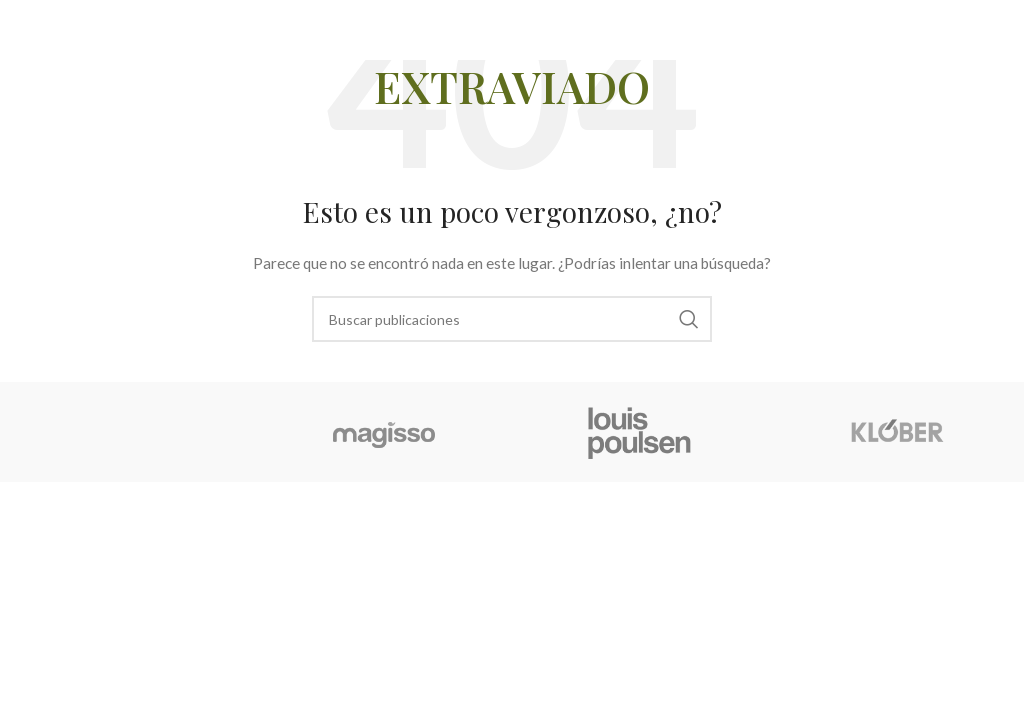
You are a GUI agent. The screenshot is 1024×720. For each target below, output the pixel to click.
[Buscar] (512, 319)
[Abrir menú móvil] (975, 30)
